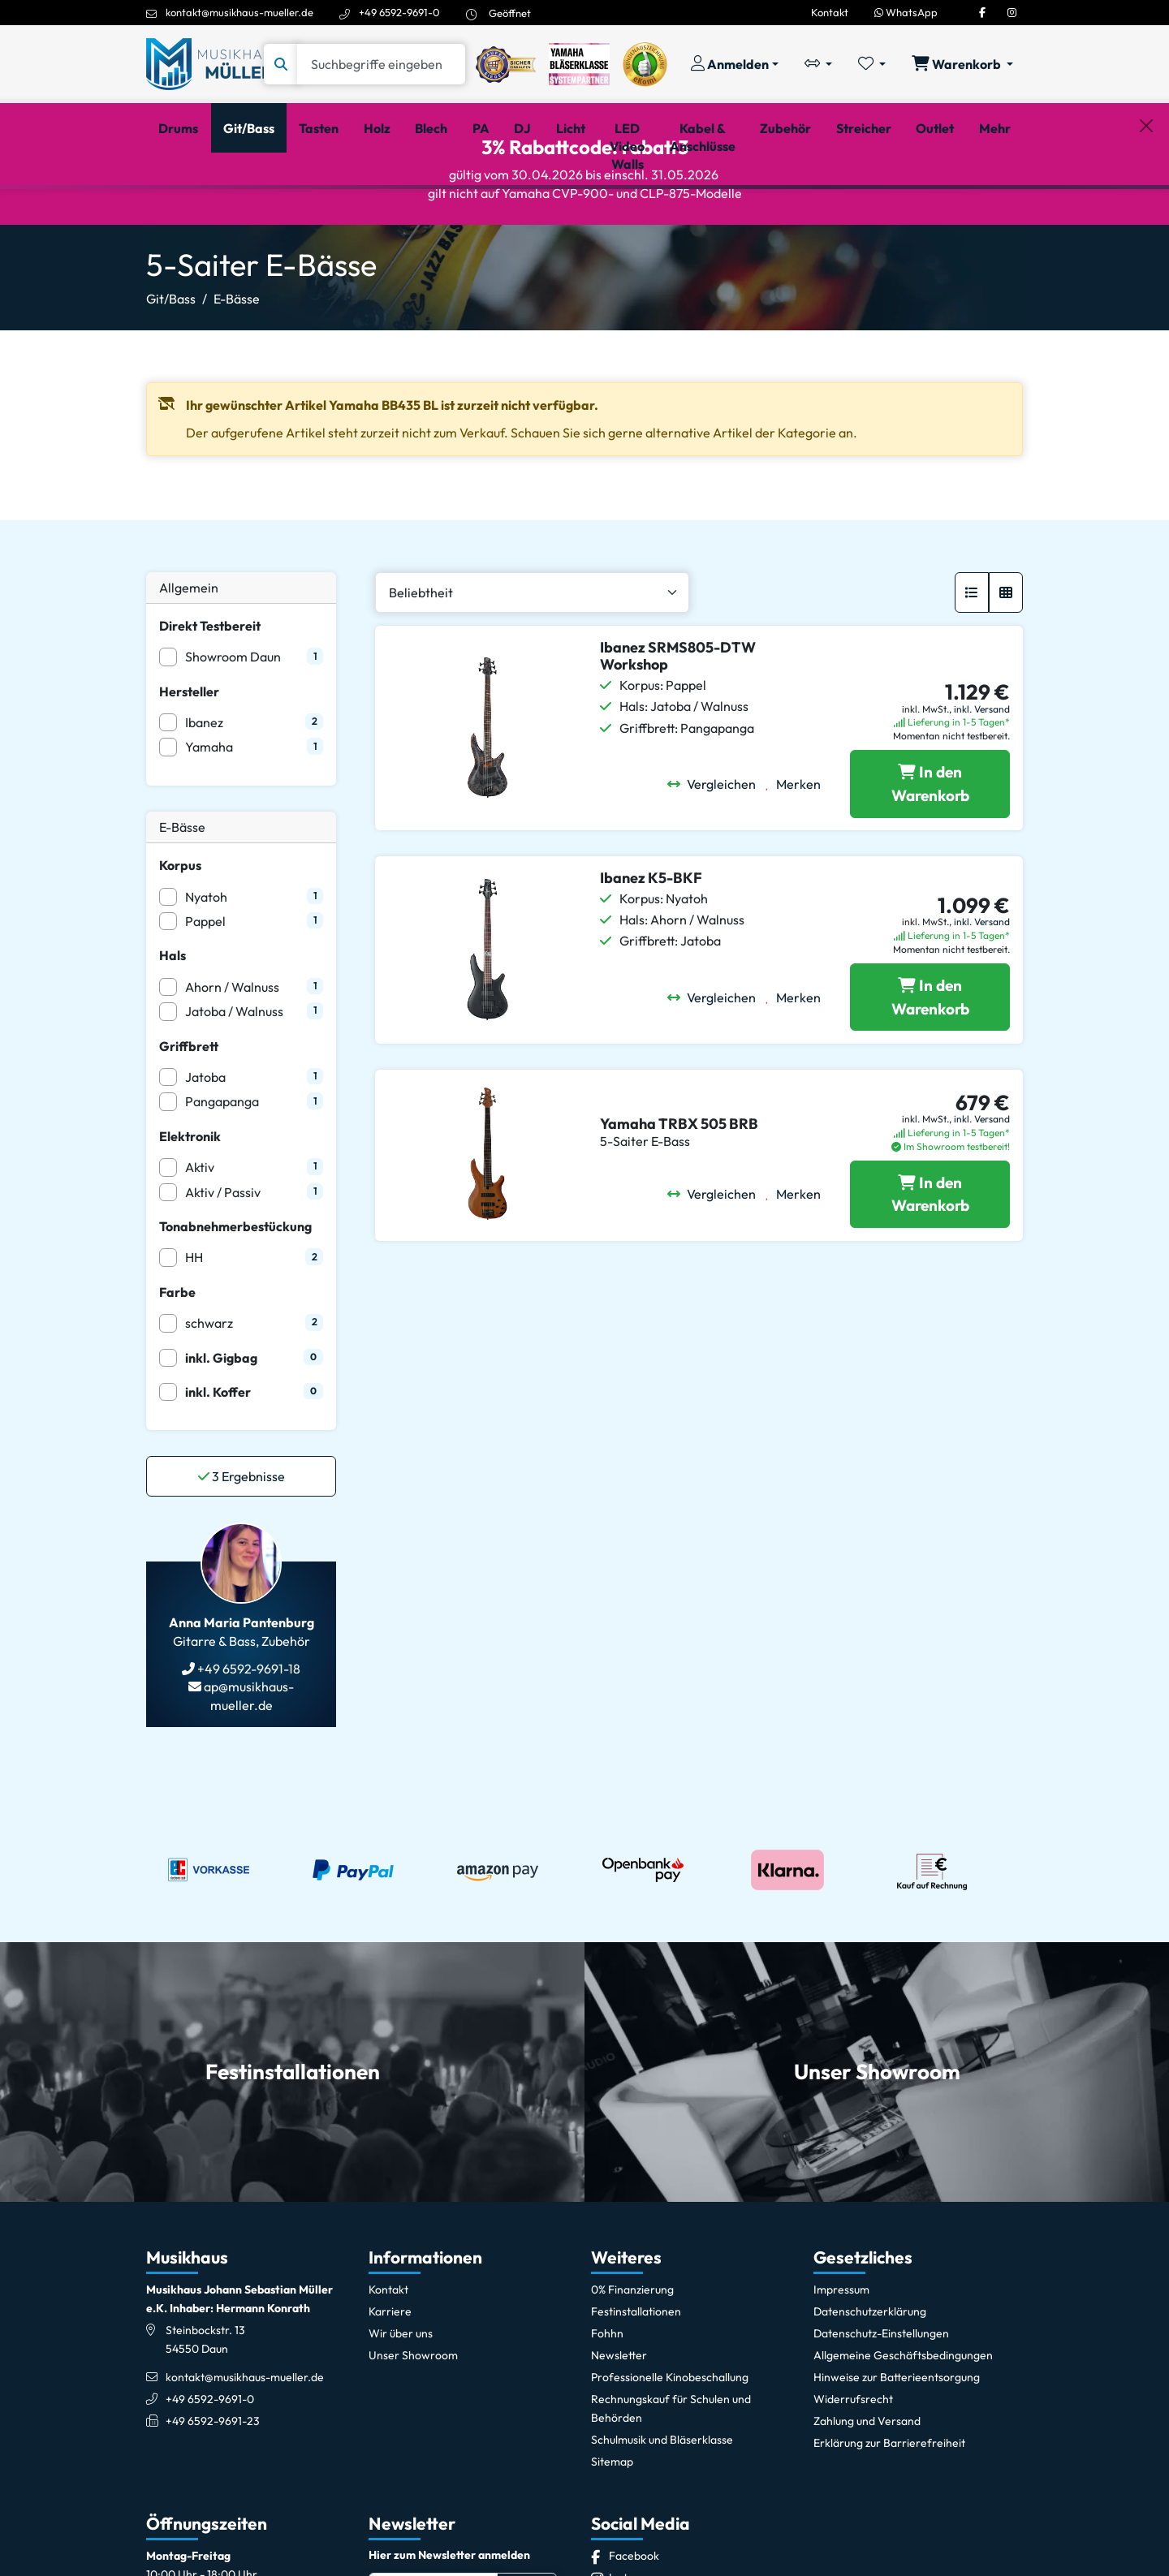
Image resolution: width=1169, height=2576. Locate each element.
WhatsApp (906, 12)
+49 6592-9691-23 (213, 2492)
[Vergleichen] (716, 854)
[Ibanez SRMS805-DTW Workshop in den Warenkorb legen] (930, 855)
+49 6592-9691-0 (399, 12)
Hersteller (189, 762)
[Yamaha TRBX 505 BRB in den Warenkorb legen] (930, 1265)
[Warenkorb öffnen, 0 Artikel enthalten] (962, 64)
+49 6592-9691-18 (247, 1740)
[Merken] (798, 854)
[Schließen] (1146, 212)
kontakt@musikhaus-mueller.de (239, 12)
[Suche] (381, 64)
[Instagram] (1011, 12)
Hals (172, 1027)
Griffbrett (188, 1117)
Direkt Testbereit (210, 697)
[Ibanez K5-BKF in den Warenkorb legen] (930, 1068)
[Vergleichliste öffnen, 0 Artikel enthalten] (818, 64)
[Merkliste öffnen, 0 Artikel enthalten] (871, 64)
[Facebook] (982, 12)
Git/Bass (171, 370)
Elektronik (190, 1207)
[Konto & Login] (734, 64)
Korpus (180, 936)
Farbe (177, 1363)
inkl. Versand (982, 779)
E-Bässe (237, 370)
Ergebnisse (241, 1548)
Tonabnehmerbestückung (235, 1298)
